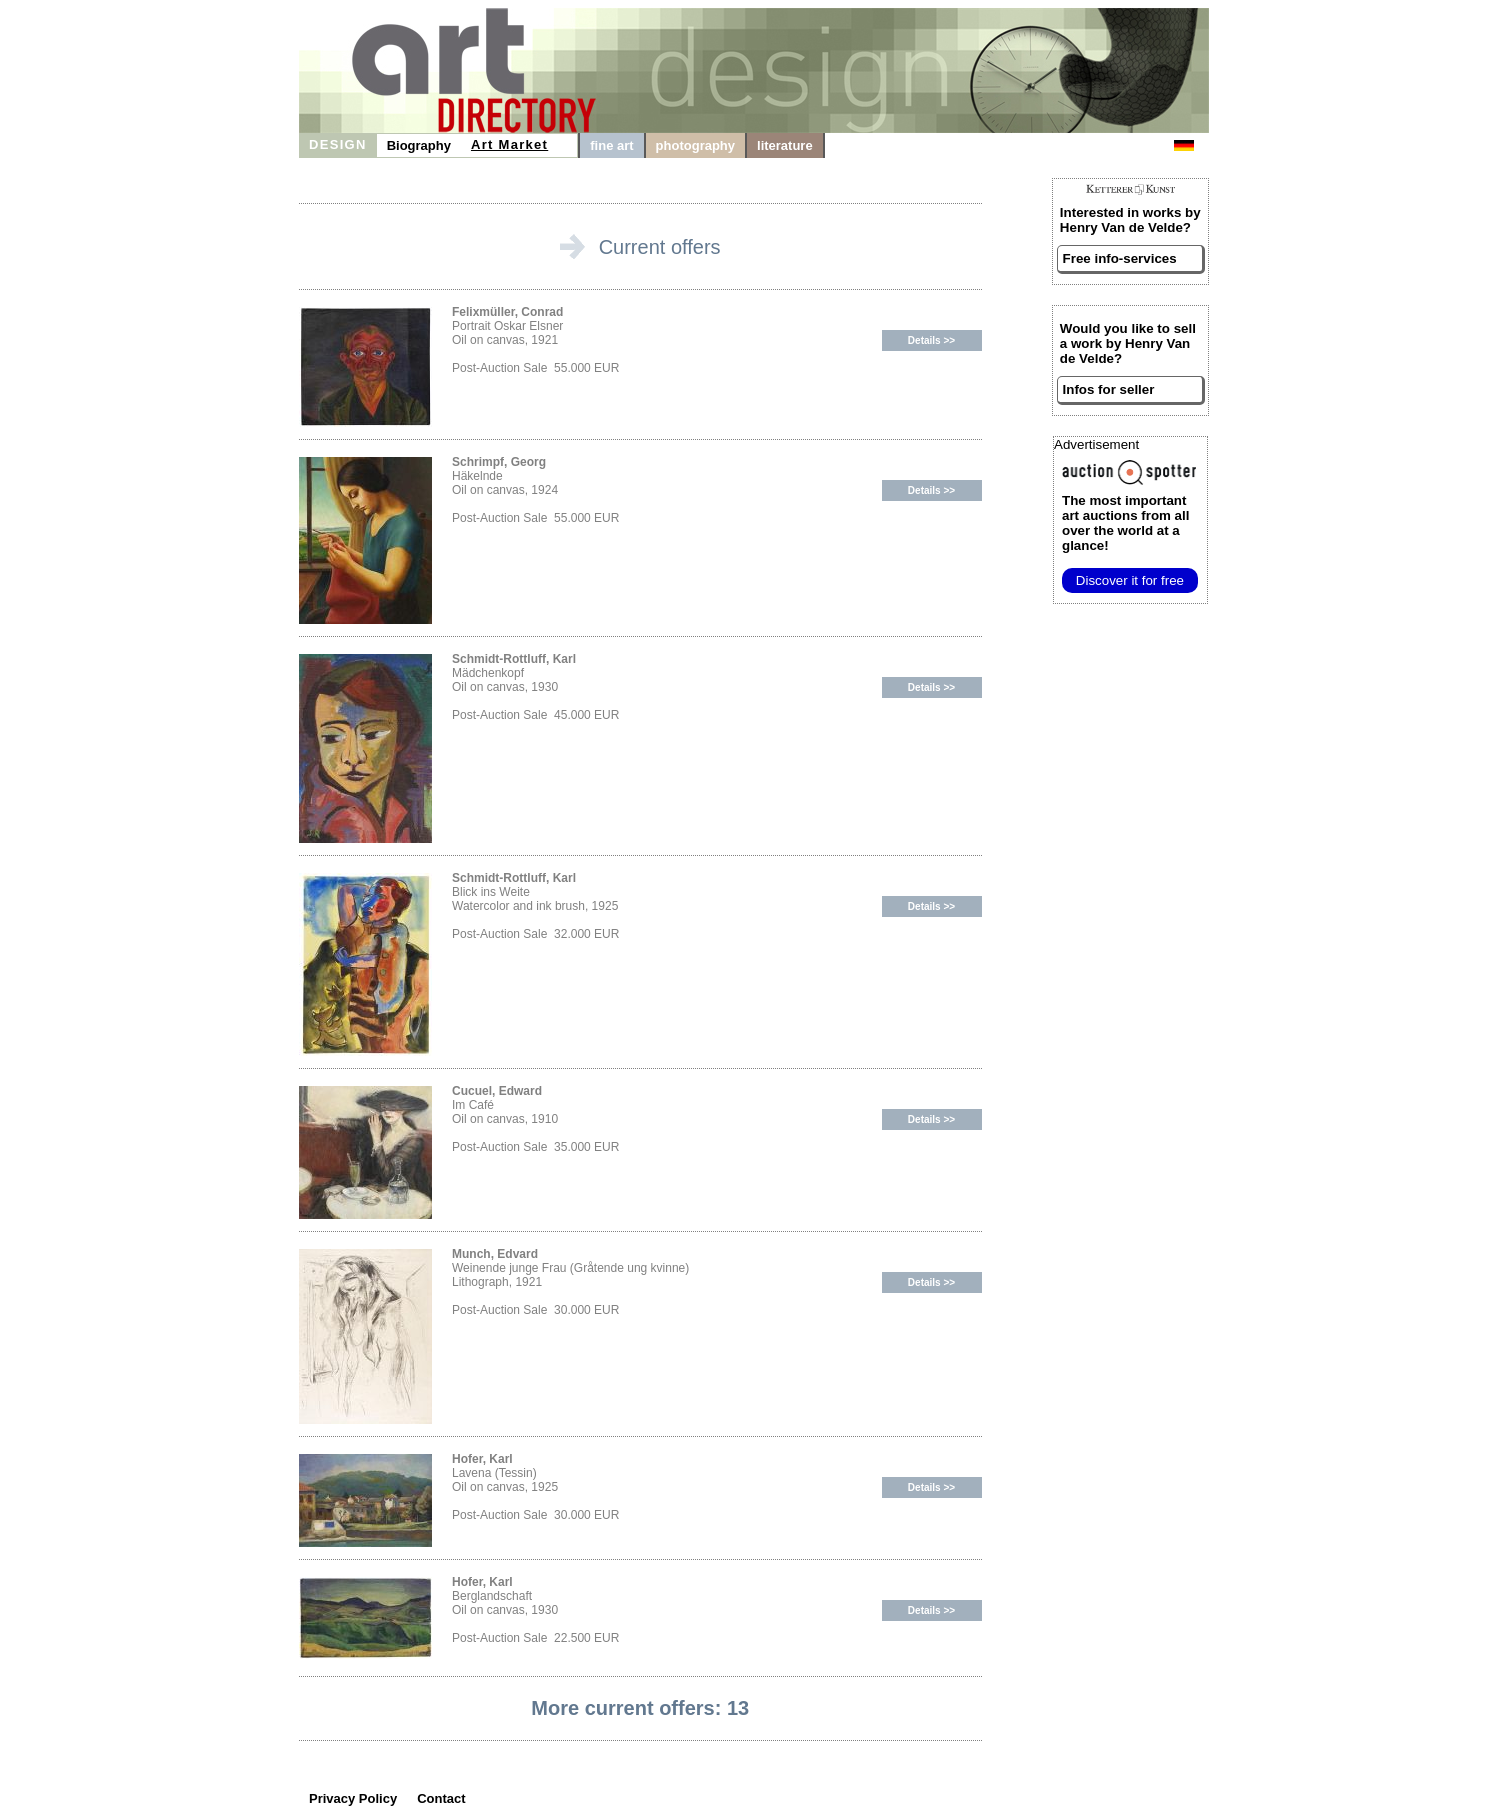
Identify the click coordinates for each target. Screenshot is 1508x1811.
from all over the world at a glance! (1125, 523)
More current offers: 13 (640, 1708)
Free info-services (1120, 258)
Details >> (931, 340)
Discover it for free (1130, 580)
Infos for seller (1109, 389)
